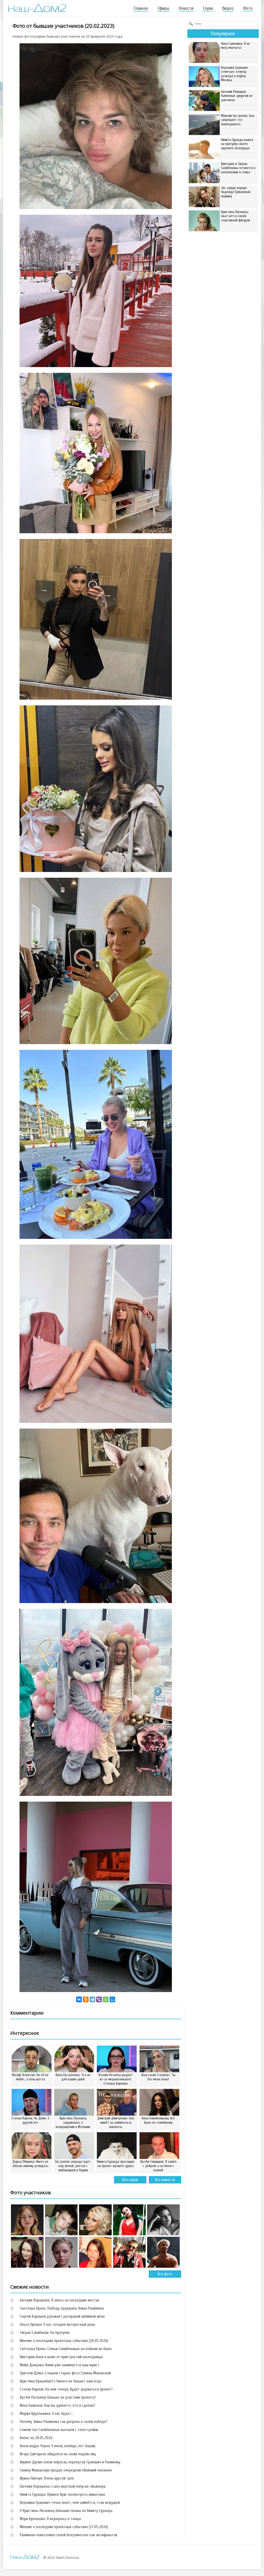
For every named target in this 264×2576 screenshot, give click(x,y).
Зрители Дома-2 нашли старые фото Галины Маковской (65, 2373)
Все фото (165, 2274)
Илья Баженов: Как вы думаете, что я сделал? (57, 2405)
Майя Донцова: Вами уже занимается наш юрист (59, 2365)
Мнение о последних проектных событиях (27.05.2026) (64, 2527)
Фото (248, 8)
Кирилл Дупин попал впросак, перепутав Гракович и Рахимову (70, 2462)
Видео (228, 8)
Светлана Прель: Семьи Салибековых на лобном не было (66, 2349)
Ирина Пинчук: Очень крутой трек (47, 2478)
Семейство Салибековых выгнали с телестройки (59, 2429)
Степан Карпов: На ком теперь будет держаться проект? (66, 2389)
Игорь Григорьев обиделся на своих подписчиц (58, 2454)
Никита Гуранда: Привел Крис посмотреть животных (62, 2494)
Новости (186, 8)
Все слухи (130, 2179)
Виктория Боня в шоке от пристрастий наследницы (61, 2357)
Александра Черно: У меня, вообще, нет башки (57, 2446)
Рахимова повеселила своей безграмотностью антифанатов (68, 2535)
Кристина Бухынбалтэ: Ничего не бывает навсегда (60, 2381)
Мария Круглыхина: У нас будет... (46, 2413)
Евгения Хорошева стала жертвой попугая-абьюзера (62, 2486)
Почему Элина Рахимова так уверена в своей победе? (63, 2421)
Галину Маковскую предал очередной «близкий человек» (66, 2470)
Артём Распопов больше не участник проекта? (58, 2397)
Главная (141, 8)
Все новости (165, 2179)
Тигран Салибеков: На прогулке (45, 2332)
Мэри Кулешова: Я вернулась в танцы (50, 2518)
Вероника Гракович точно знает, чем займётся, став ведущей (70, 2502)
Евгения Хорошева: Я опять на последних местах (59, 2300)
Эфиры (163, 8)
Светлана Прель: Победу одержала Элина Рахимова (62, 2308)
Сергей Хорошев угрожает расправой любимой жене (62, 2316)
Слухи (208, 8)
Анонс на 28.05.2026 (36, 2438)
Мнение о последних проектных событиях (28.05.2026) (64, 2340)
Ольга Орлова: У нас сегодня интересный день (57, 2324)
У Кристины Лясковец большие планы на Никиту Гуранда (66, 2510)
